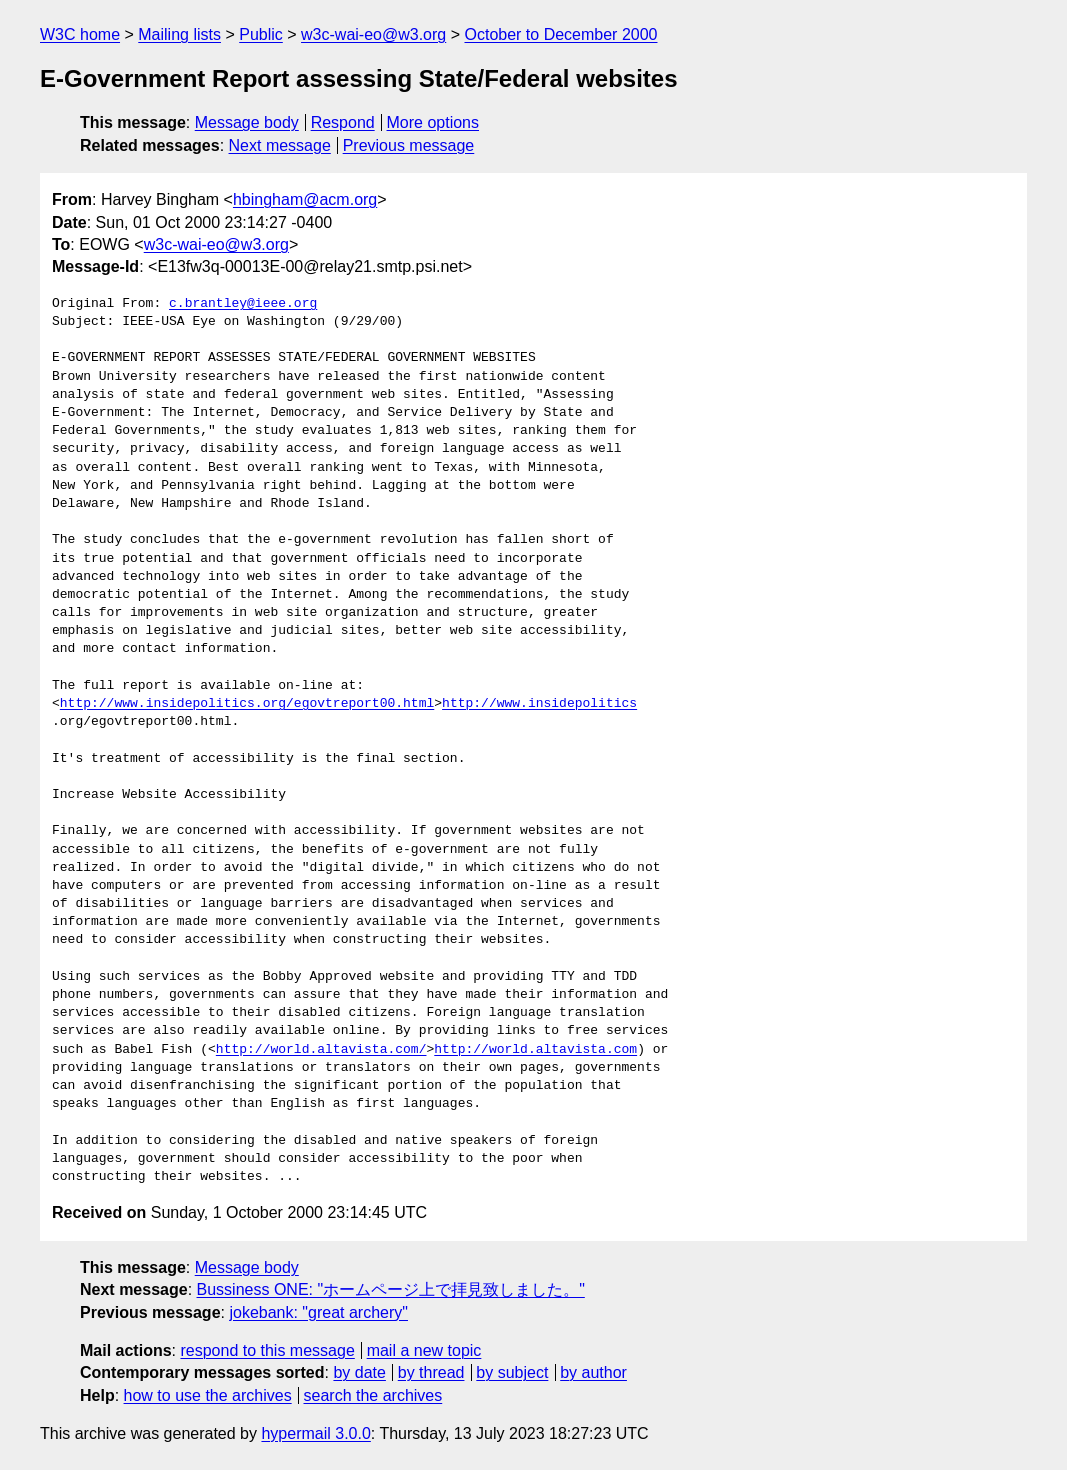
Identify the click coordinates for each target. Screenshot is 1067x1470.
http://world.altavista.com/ (321, 1050)
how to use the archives (208, 1395)
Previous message (409, 145)
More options (433, 122)
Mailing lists (179, 34)
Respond (343, 122)
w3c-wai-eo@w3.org (373, 34)
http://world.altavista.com (535, 1050)
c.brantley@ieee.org (243, 304)
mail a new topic (424, 1350)
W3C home (80, 34)
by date (359, 1372)
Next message (280, 145)
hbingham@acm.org (305, 199)
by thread (431, 1372)
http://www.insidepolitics (539, 704)
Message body (247, 122)
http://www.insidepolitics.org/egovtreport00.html (247, 704)
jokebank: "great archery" (318, 1312)
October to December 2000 (560, 34)
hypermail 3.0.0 (315, 1433)
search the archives (373, 1395)
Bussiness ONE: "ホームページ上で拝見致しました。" (391, 1289)
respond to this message (267, 1350)
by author (593, 1372)
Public (261, 34)
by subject (512, 1372)
